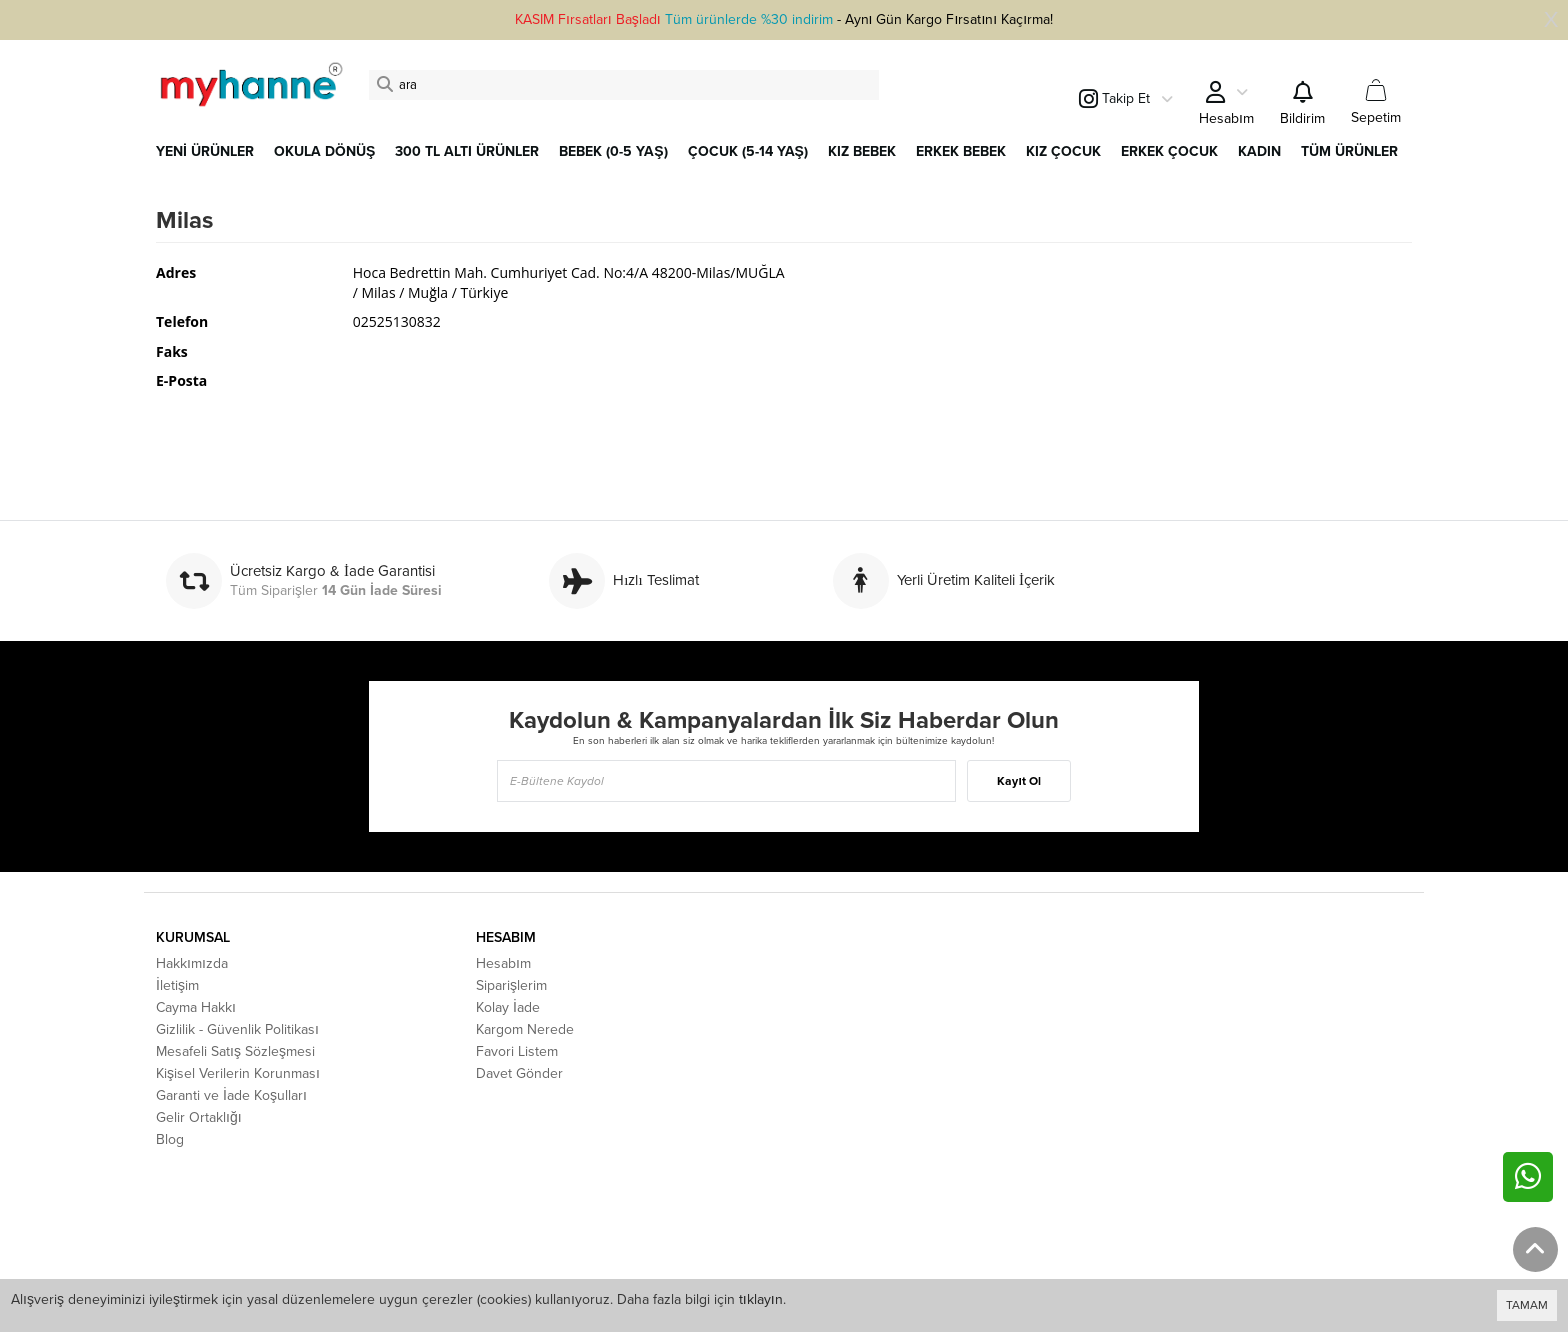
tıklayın (761, 1299)
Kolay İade (508, 1007)
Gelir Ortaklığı (199, 1117)
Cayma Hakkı (196, 1007)
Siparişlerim (511, 985)
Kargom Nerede (525, 1029)
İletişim (177, 985)
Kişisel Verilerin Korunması (238, 1073)
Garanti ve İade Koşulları (231, 1095)
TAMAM (1527, 1305)
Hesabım (503, 963)
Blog (170, 1139)
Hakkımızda (192, 963)
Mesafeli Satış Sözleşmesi (235, 1051)
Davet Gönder (519, 1073)
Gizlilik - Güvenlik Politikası (237, 1029)
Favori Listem (517, 1051)
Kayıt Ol (1018, 781)
